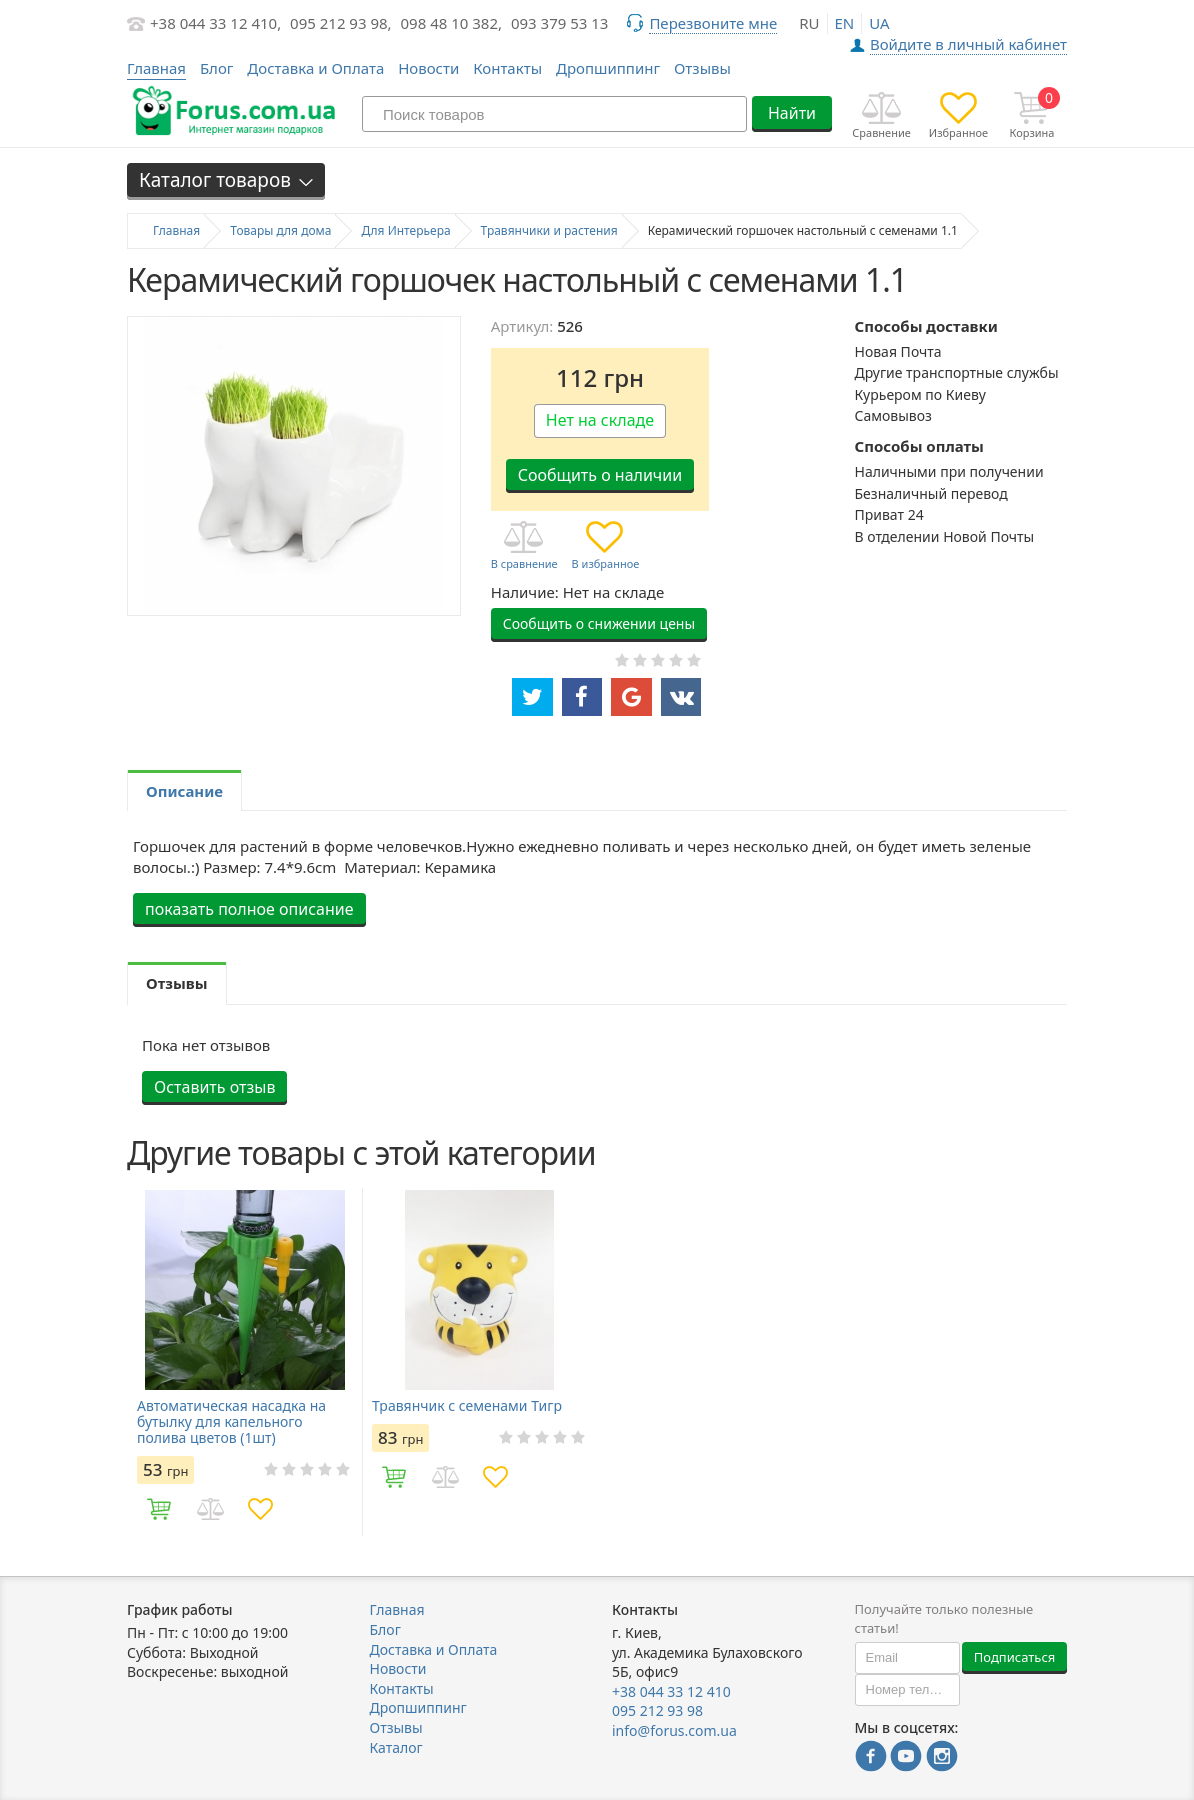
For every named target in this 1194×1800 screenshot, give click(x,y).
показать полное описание (249, 909)
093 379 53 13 (560, 23)
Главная (397, 1609)
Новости (428, 68)
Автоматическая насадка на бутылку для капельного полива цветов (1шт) (231, 1422)
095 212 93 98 (657, 1710)
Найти (792, 113)
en (845, 23)
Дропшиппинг (608, 68)
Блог (217, 68)
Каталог (396, 1747)
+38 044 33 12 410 (671, 1691)
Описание (184, 791)
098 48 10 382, (452, 23)
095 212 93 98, (341, 23)
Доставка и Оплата (315, 68)
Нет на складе (600, 420)
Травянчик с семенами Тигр (467, 1406)
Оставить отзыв (214, 1087)
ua (879, 23)
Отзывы (702, 68)
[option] (244, 1362)
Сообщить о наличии (600, 475)
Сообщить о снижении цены (599, 623)
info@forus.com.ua (674, 1730)
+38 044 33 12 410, (215, 23)
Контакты (507, 68)
